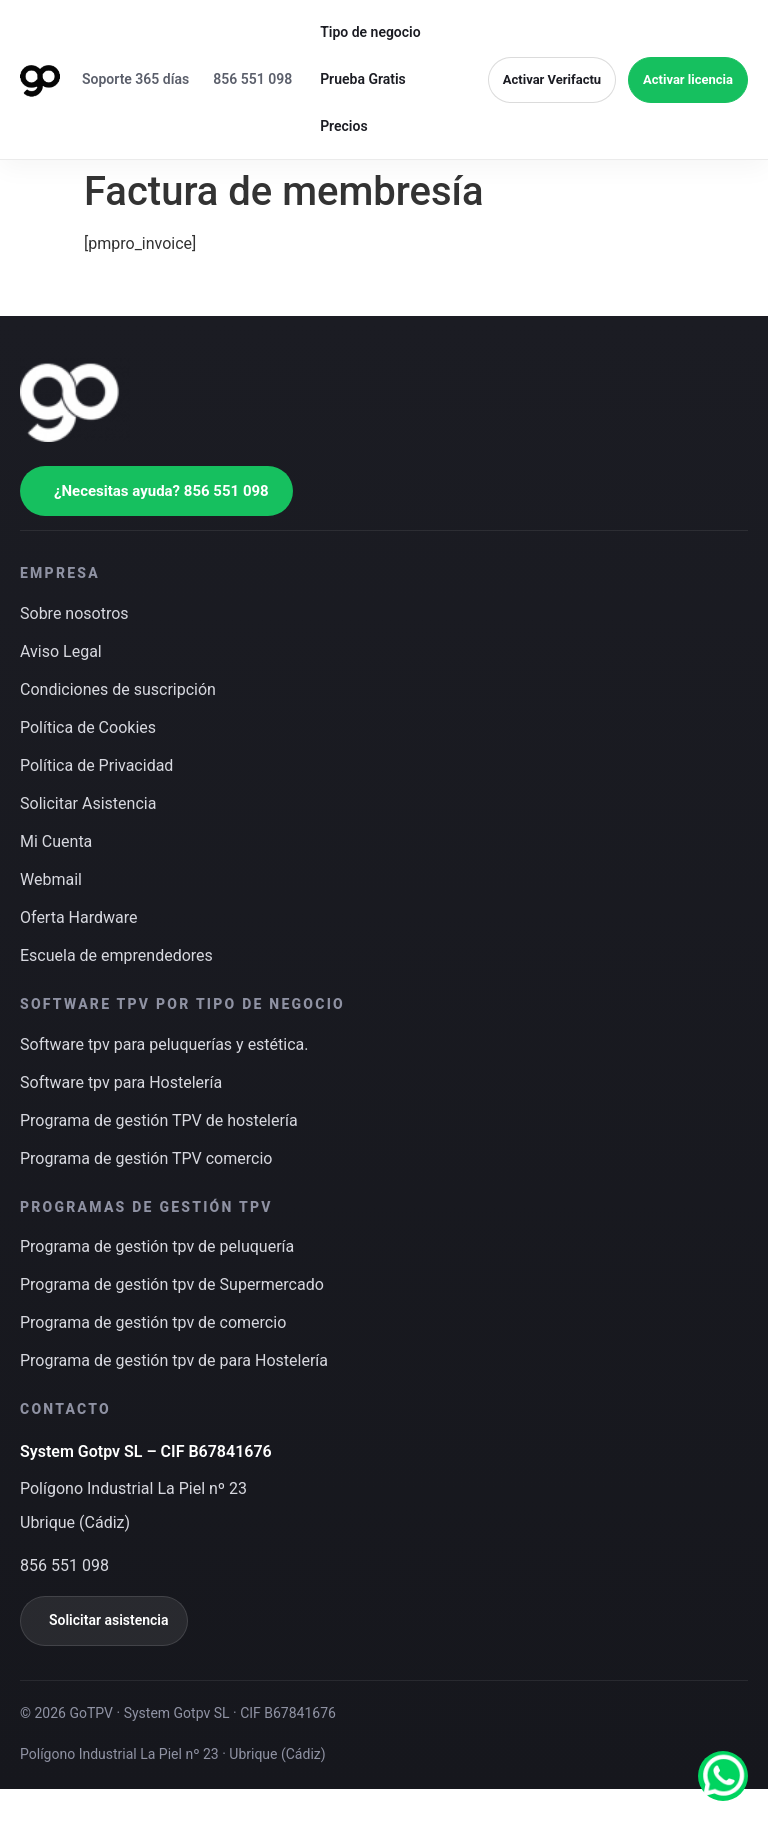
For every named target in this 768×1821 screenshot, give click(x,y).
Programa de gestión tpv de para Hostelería (174, 1360)
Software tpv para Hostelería (121, 1082)
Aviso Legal (61, 651)
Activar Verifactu (552, 79)
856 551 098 (252, 79)
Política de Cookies (88, 727)
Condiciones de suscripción (118, 689)
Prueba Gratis (363, 79)
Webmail (51, 879)
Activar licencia (688, 79)
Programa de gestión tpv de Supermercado (172, 1284)
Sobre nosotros (74, 613)
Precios (343, 126)
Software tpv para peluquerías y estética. (164, 1044)
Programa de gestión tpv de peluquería (157, 1246)
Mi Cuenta (56, 841)
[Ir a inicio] (40, 80)
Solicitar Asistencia (88, 803)
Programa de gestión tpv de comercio (153, 1322)
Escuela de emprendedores (116, 955)
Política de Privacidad (96, 765)
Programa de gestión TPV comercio (146, 1158)
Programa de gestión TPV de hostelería (159, 1120)
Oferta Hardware (78, 917)
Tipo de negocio (370, 32)
